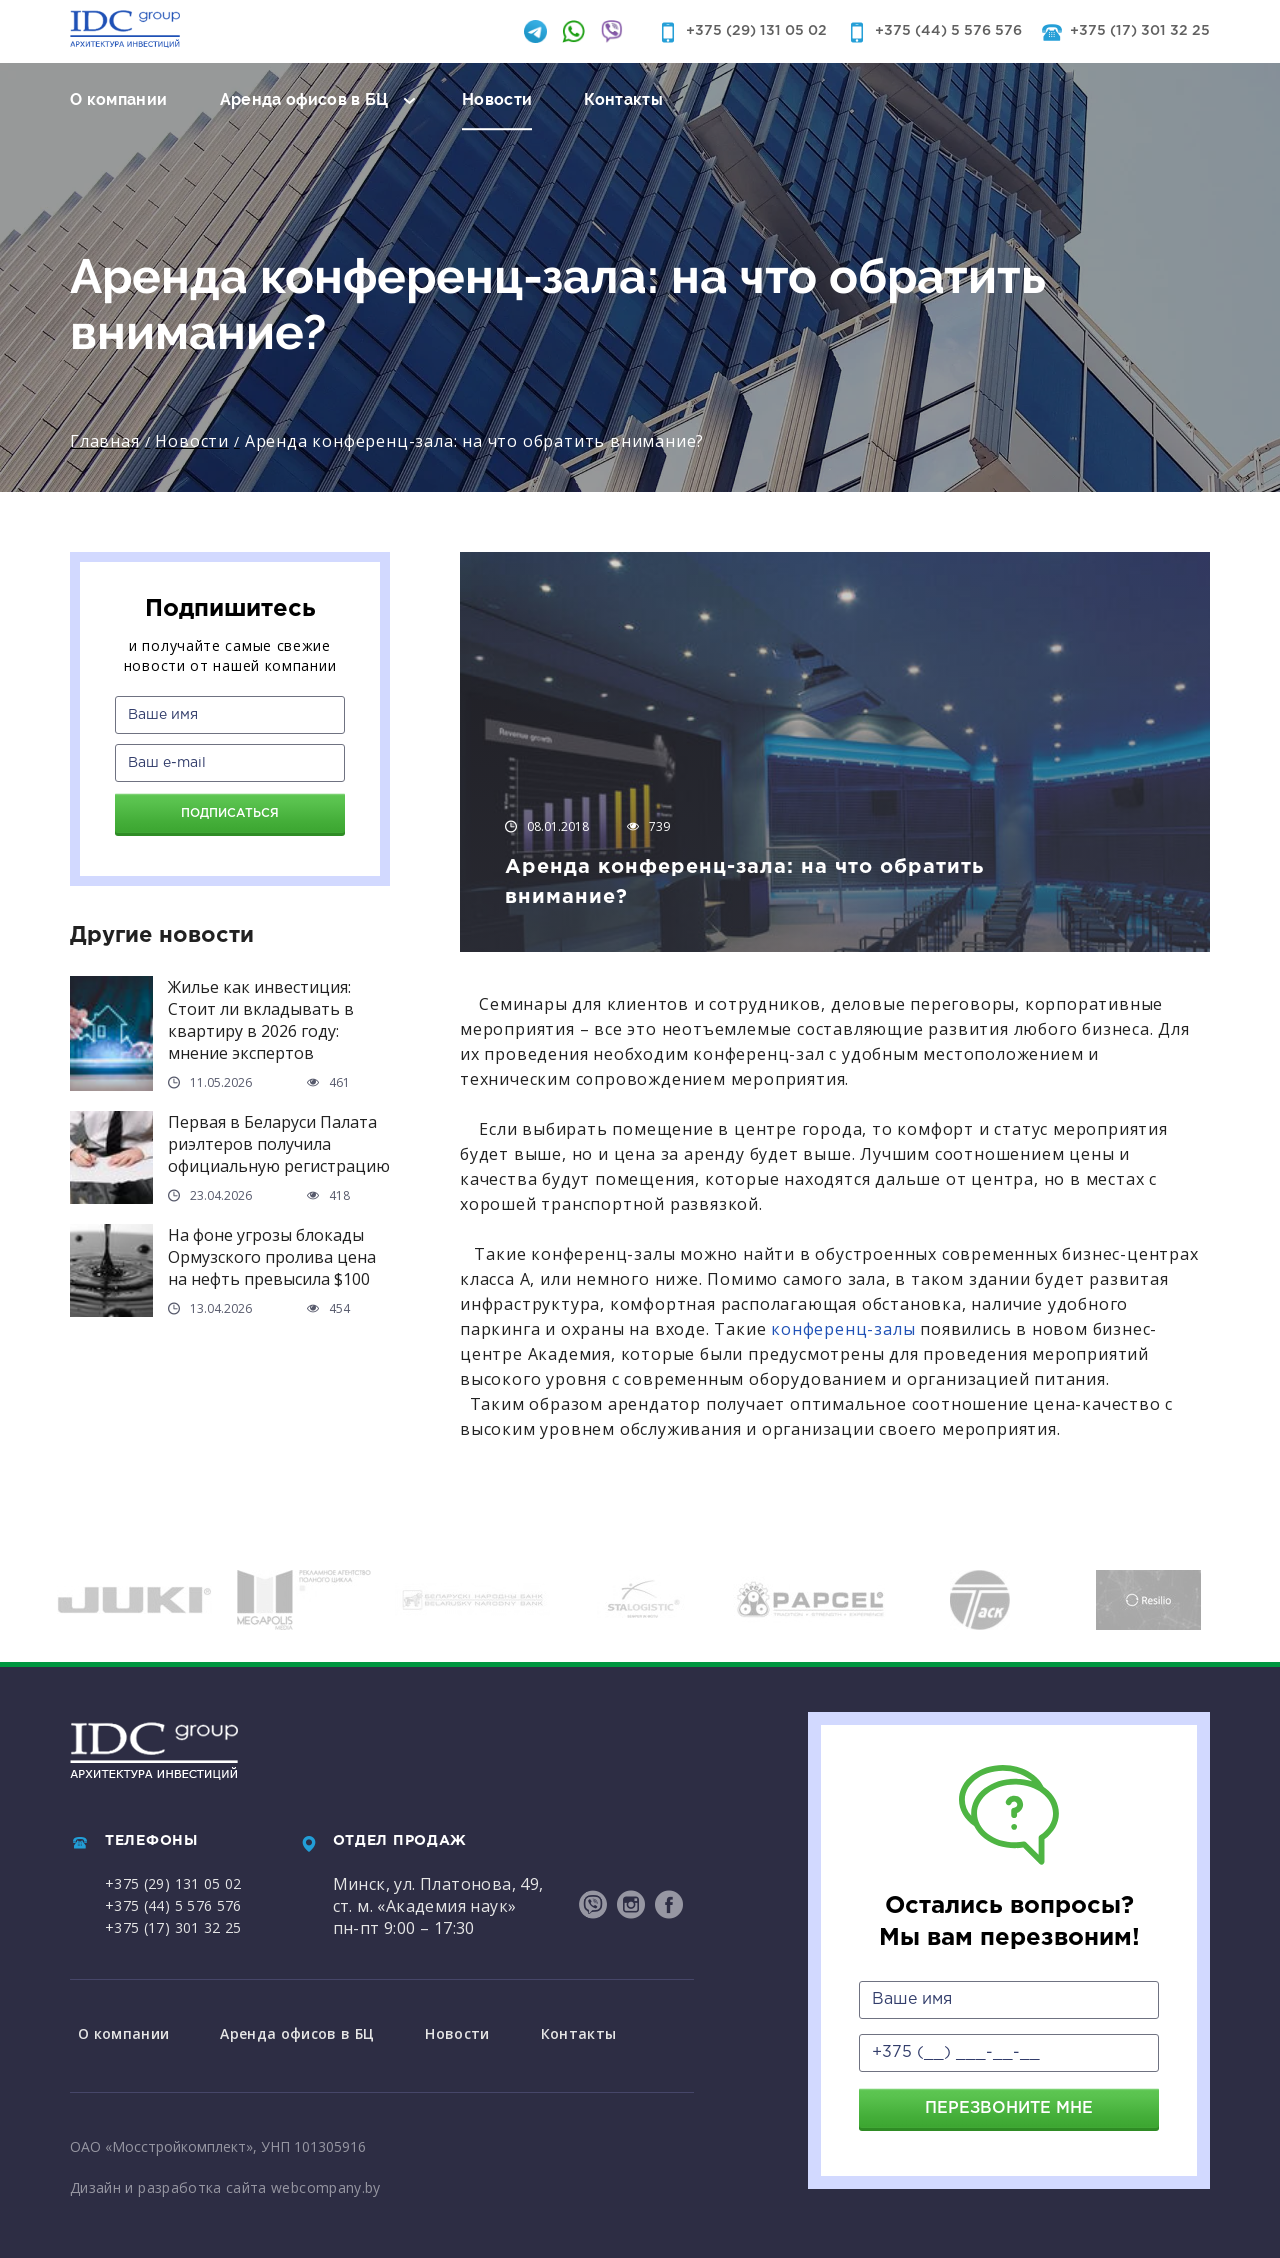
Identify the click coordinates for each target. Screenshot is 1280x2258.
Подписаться (230, 813)
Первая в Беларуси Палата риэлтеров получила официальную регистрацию (279, 1144)
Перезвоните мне (1009, 2108)
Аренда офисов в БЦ (304, 99)
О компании (119, 99)
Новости (497, 99)
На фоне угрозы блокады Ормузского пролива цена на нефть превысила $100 (272, 1257)
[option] (134, 1599)
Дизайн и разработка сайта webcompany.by (225, 2182)
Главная (105, 441)
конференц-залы (840, 1329)
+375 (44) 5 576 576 (948, 31)
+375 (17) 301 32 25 (1140, 31)
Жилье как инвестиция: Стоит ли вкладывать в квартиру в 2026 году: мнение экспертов (261, 1020)
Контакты (623, 99)
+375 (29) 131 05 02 (756, 31)
